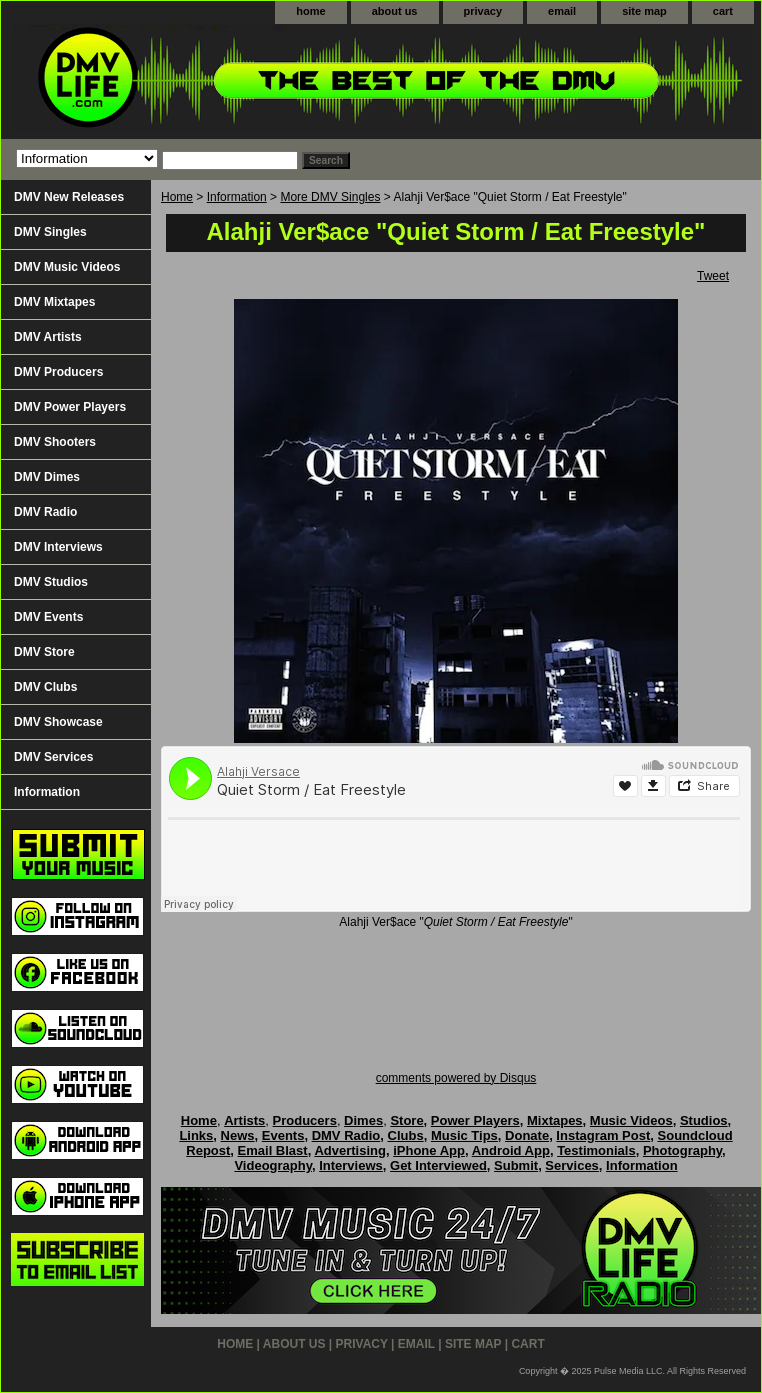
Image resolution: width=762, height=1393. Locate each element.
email (562, 11)
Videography (273, 1165)
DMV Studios (51, 582)
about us (395, 11)
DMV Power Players (70, 407)
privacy (483, 11)
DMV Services (53, 757)
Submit (516, 1165)
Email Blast (273, 1150)
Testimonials (596, 1150)
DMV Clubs (45, 687)
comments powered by (456, 1078)
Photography (682, 1150)
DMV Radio (45, 512)
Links (196, 1135)
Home (177, 197)
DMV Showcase (58, 722)
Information (237, 197)
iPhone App (429, 1150)
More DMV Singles (330, 197)
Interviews (351, 1165)
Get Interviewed (438, 1165)
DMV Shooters (55, 442)
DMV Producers (58, 372)
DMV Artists (48, 337)
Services (572, 1165)
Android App (511, 1150)
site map (644, 11)
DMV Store (44, 652)
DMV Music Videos (67, 267)
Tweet (713, 276)
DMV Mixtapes (54, 302)
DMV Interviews (58, 547)
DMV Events (48, 617)
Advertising (350, 1150)
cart (723, 11)
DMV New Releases (69, 197)
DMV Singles (50, 232)
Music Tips (464, 1135)
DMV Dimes (47, 477)
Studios (704, 1120)
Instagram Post (603, 1135)
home (310, 11)
